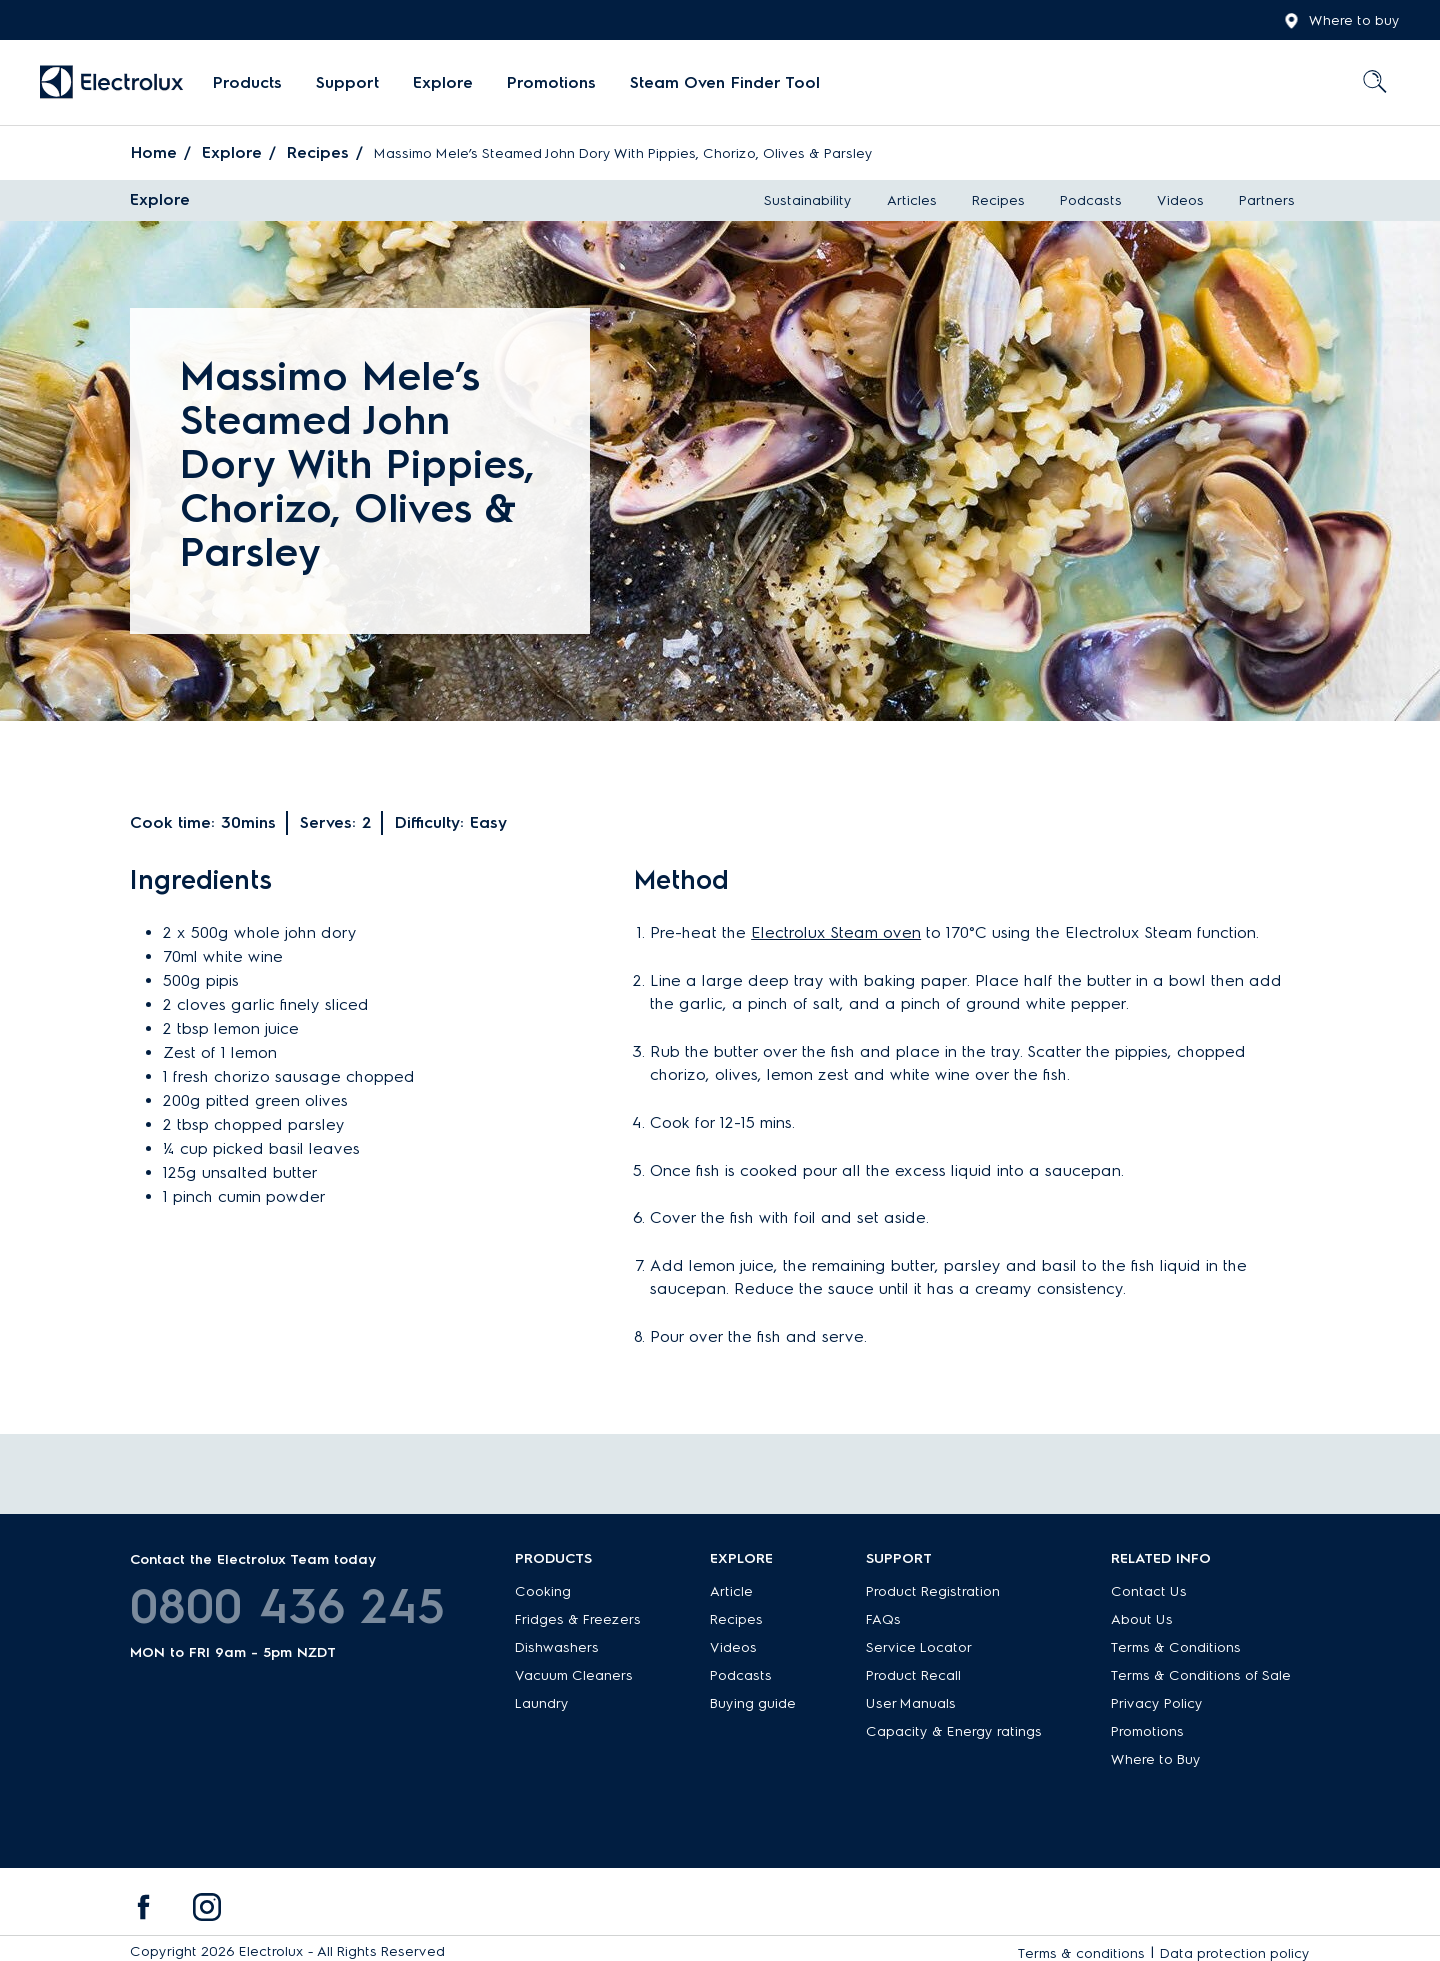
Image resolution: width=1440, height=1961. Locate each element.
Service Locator (919, 1647)
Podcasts (1091, 200)
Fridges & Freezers (578, 1619)
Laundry (542, 1703)
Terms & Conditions (1176, 1647)
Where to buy (1342, 21)
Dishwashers (557, 1647)
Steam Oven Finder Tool (725, 82)
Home (154, 152)
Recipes (318, 152)
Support (347, 82)
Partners (1267, 200)
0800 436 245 (287, 1606)
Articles (912, 200)
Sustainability (808, 200)
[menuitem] (247, 83)
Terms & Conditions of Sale (1201, 1675)
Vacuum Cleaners (574, 1675)
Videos (1180, 200)
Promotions (551, 82)
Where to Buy (1156, 1759)
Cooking (543, 1591)
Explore (443, 82)
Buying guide (753, 1703)
